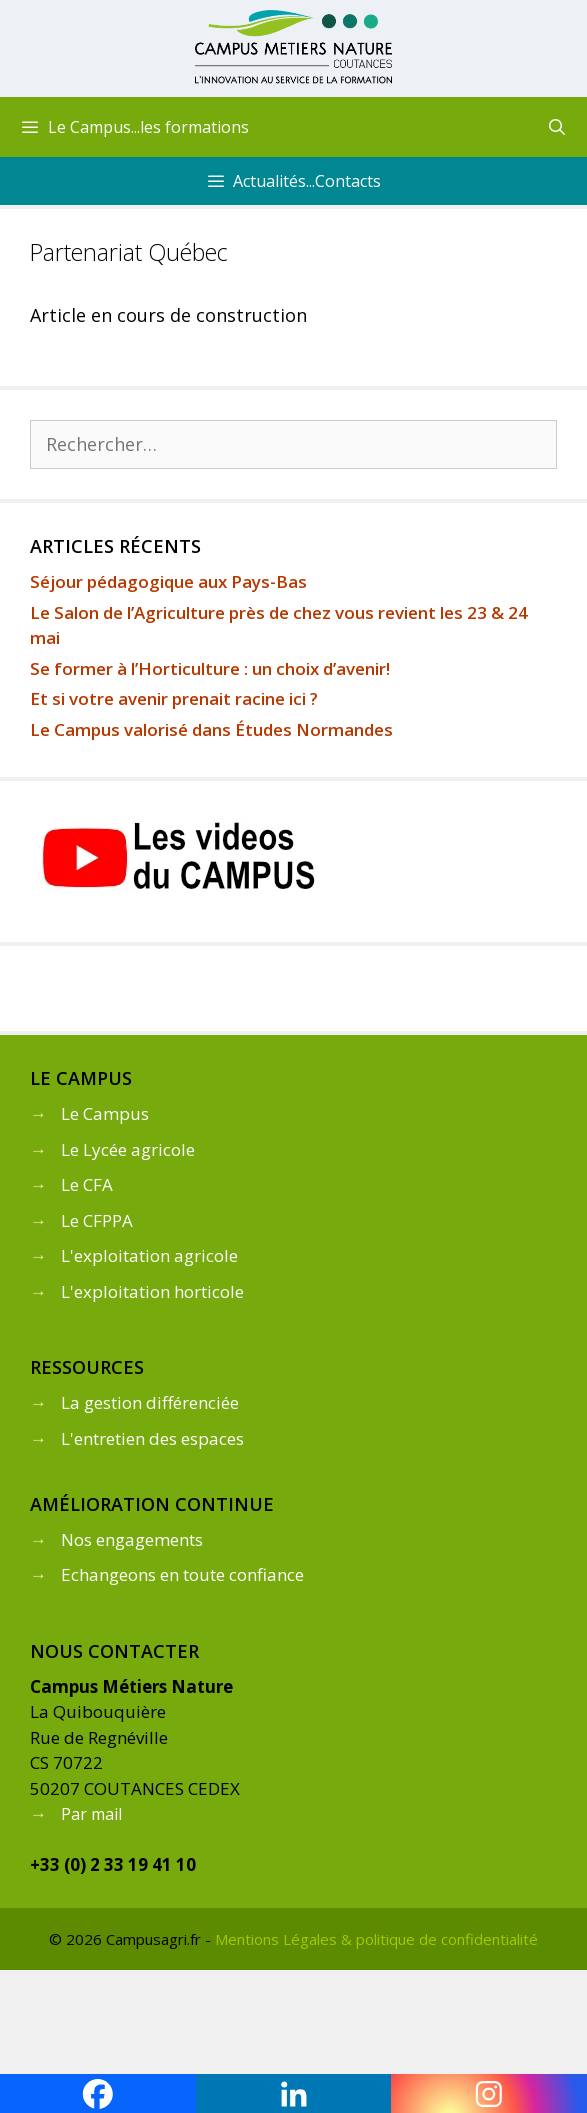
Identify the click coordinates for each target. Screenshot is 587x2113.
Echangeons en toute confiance (182, 1574)
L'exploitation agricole (149, 1255)
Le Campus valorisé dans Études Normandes (211, 729)
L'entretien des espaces (152, 1438)
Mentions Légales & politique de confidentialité (376, 1939)
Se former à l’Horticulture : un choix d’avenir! (210, 668)
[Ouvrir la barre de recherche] (556, 127)
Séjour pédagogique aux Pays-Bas (168, 581)
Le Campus (105, 1113)
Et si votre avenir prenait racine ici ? (174, 698)
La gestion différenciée (150, 1402)
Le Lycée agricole (128, 1149)
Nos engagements (132, 1539)
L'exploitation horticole (152, 1291)
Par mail (91, 1814)
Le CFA (87, 1184)
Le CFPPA (97, 1220)
